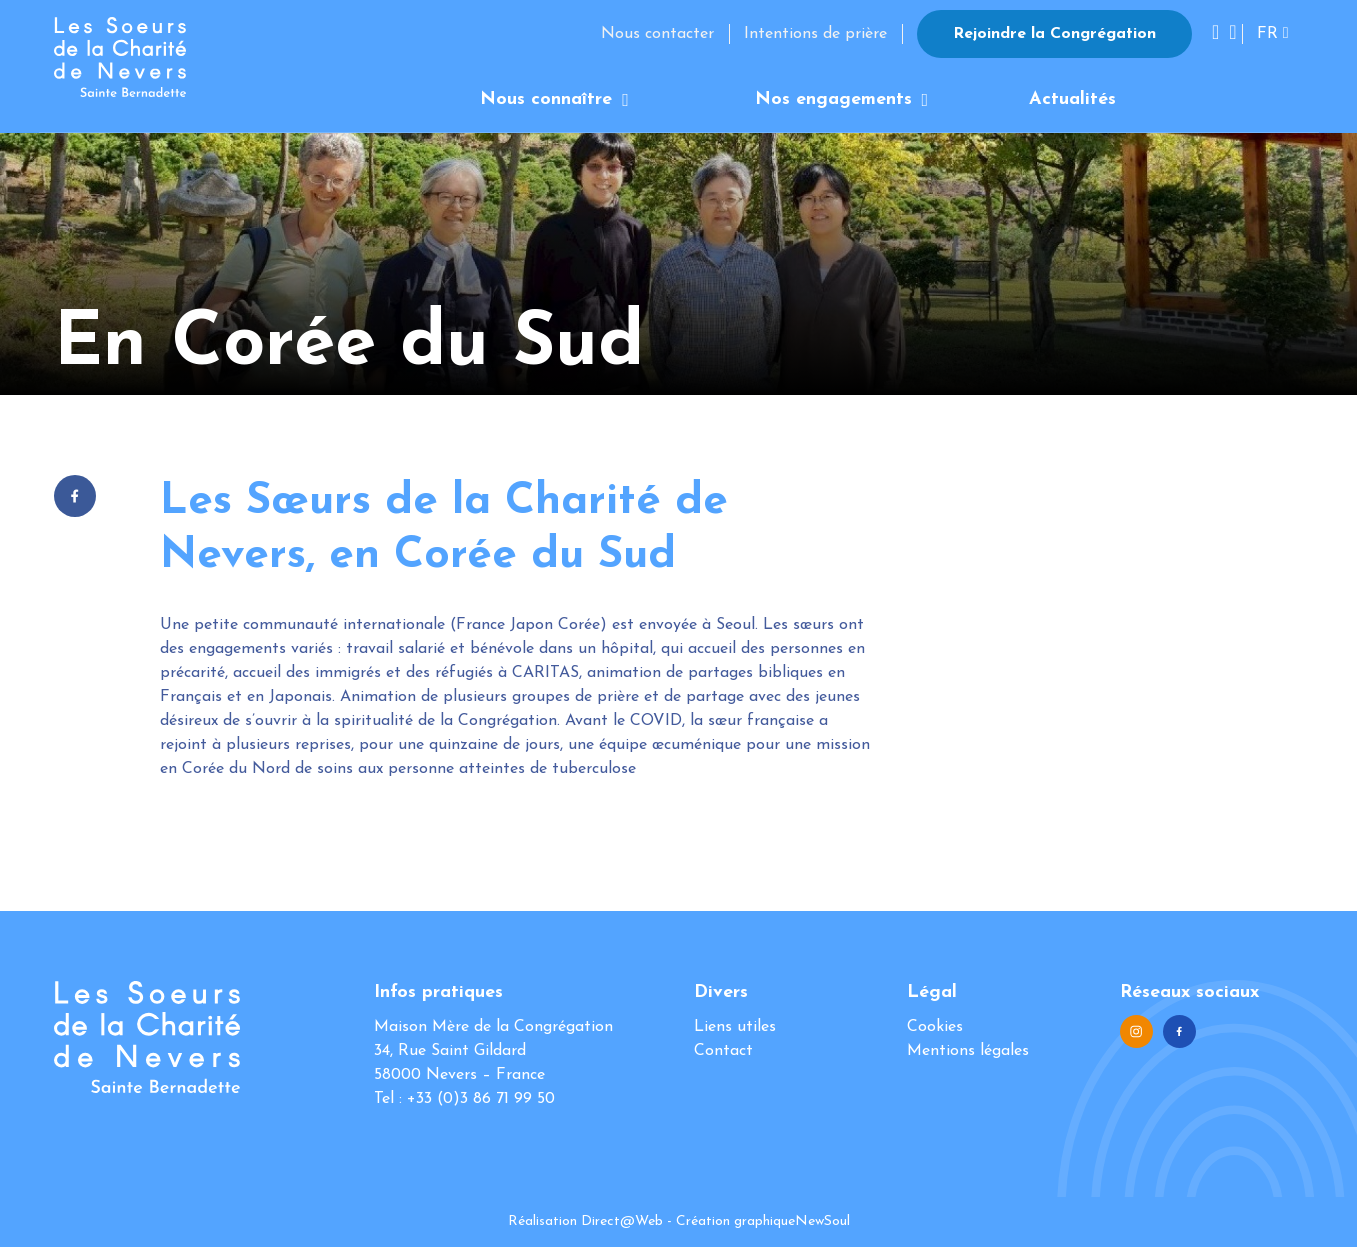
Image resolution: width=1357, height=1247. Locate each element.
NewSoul (822, 1221)
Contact (723, 1051)
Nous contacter (657, 34)
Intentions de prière (815, 34)
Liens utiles (735, 1027)
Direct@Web (622, 1221)
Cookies (935, 1027)
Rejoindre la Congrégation (1054, 34)
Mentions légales (968, 1051)
